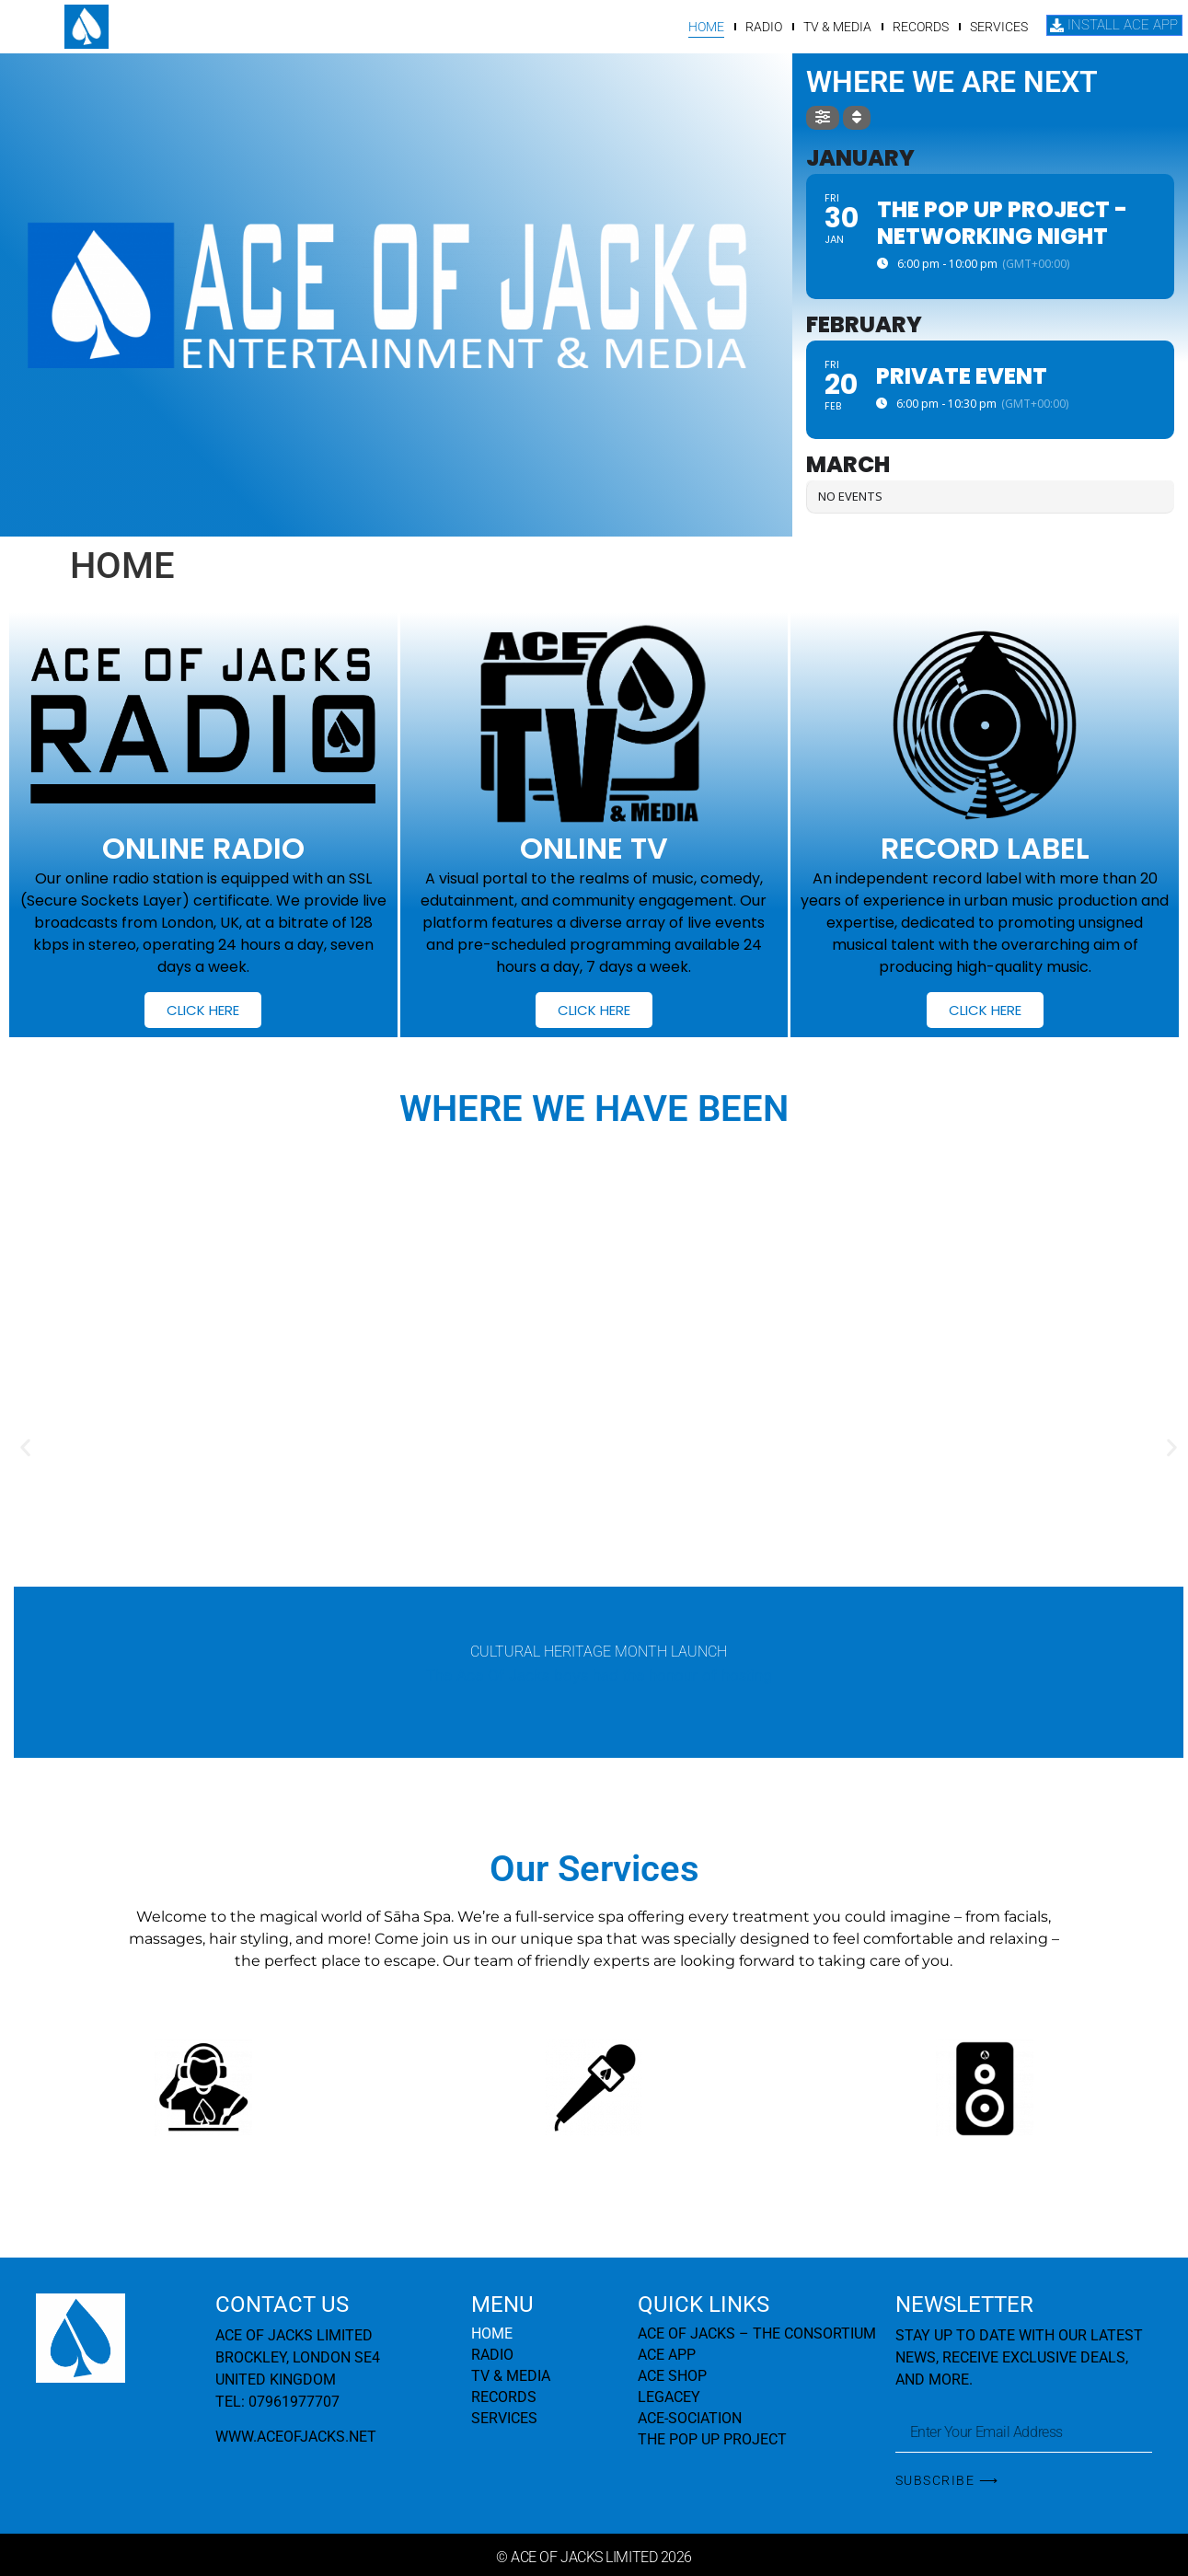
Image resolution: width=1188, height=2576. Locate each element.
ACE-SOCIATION (690, 2418)
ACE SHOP (672, 2376)
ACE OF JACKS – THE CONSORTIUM (757, 2333)
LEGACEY (669, 2397)
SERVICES (1000, 26)
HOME (707, 26)
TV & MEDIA (838, 26)
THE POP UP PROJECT (712, 2439)
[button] (25, 1448)
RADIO (764, 26)
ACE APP (667, 2354)
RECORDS (922, 26)
